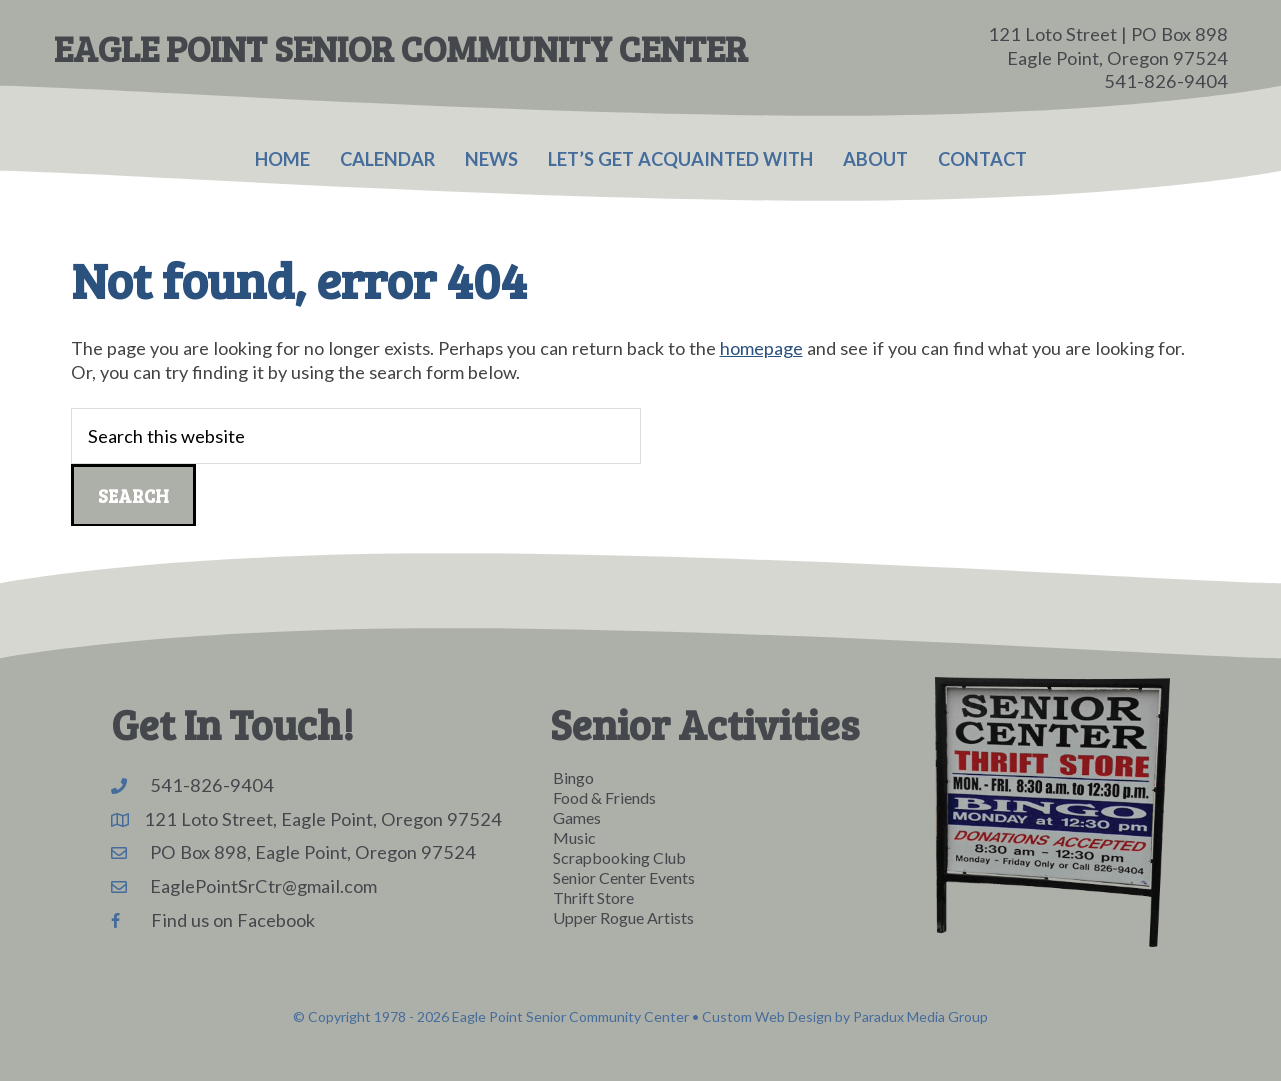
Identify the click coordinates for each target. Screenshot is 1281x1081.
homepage (761, 348)
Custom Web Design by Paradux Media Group (845, 1016)
